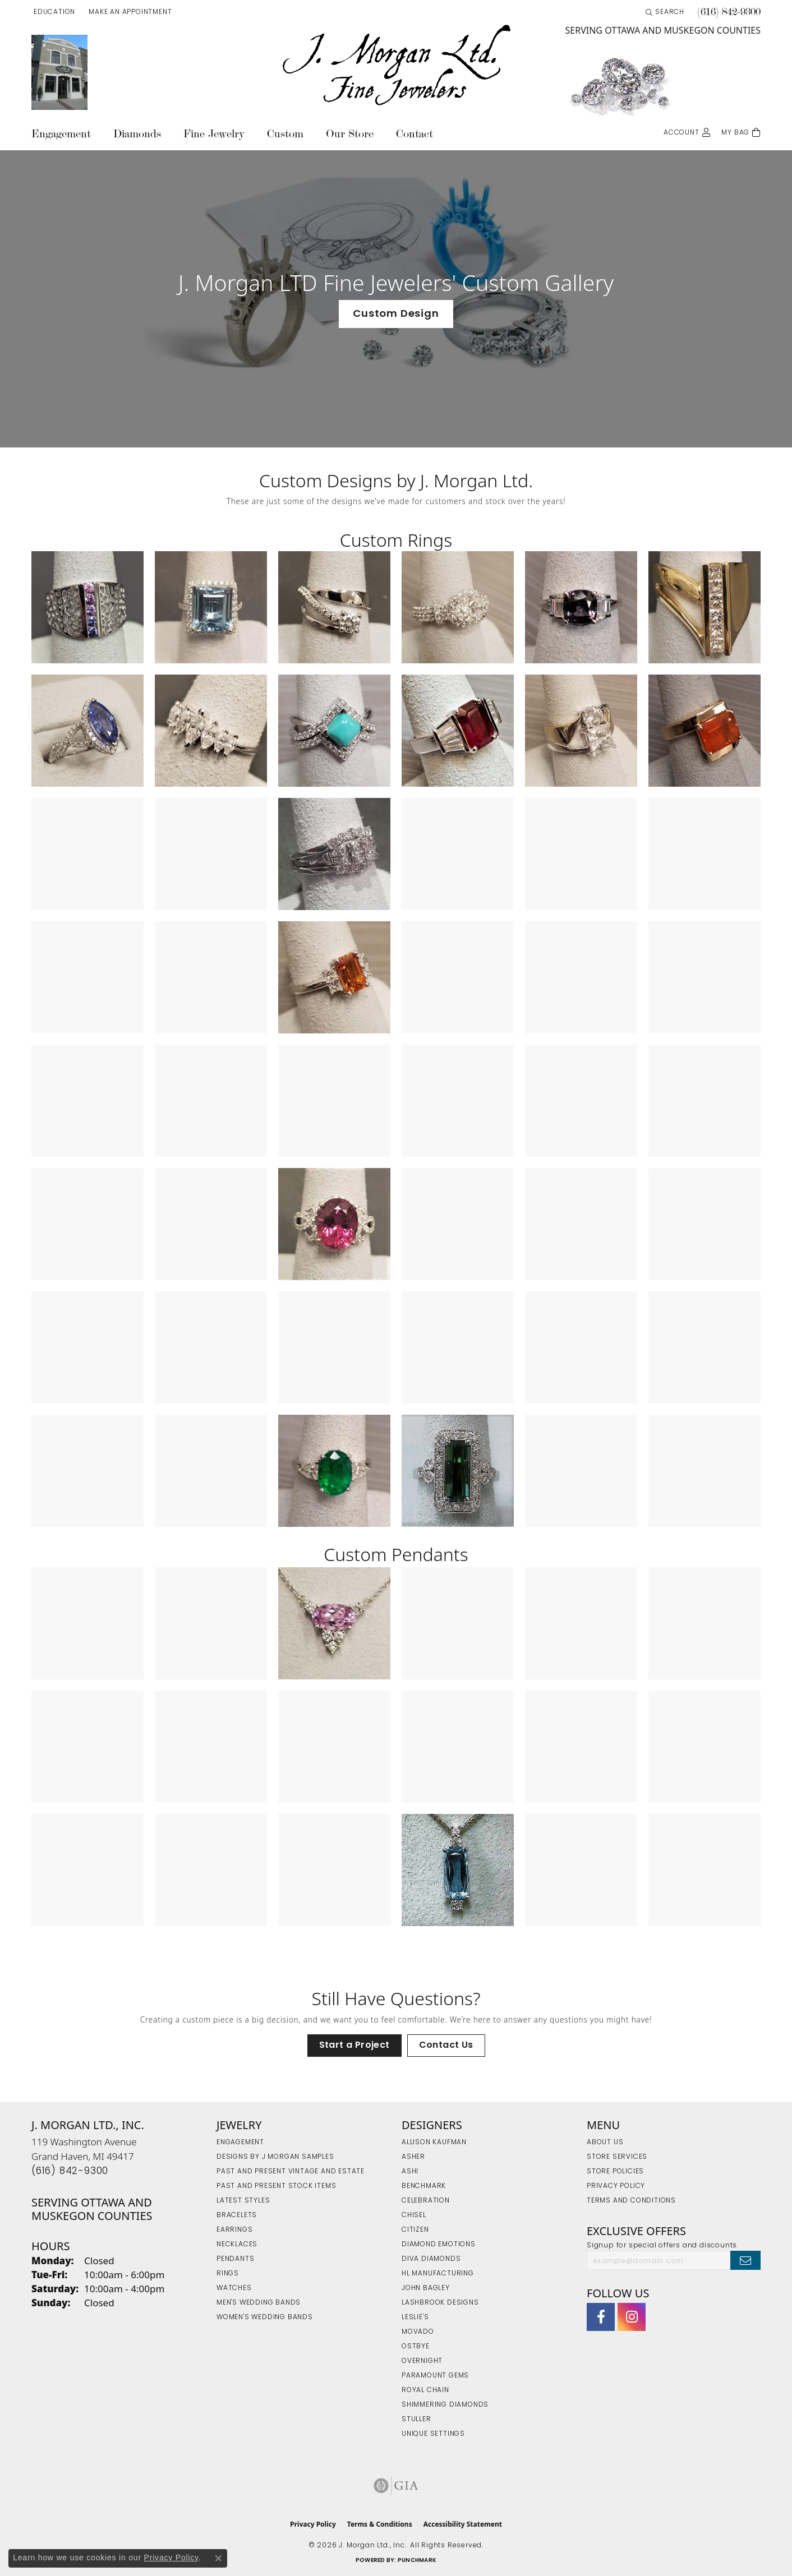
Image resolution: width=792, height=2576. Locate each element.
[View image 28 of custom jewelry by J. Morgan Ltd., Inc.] (458, 1101)
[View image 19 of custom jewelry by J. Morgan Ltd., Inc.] (87, 977)
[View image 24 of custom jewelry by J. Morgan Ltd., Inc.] (704, 977)
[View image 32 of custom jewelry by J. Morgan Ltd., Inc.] (211, 1224)
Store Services (617, 2157)
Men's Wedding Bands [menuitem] (259, 2303)
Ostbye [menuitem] (416, 2346)
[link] (129, 12)
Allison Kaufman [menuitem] (434, 2142)
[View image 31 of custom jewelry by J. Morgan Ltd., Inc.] (87, 1224)
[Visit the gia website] (396, 2486)
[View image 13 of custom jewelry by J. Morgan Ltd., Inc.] (87, 854)
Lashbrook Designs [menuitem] (440, 2303)
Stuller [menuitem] (416, 2419)
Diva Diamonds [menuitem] (431, 2259)
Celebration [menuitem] (426, 2201)
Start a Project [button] (354, 2045)
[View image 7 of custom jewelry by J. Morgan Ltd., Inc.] (87, 731)
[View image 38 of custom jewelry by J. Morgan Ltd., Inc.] (211, 1347)
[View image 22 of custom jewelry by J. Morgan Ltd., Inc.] (458, 977)
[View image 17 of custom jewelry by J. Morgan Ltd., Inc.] (581, 854)
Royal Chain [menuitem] (425, 2390)
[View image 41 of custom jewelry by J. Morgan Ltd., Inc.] (581, 1347)
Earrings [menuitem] (234, 2230)
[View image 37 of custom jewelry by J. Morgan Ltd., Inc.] (87, 1347)
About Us (605, 2142)
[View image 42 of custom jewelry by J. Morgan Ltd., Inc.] (704, 1347)
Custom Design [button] (396, 314)
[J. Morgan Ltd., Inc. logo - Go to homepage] (396, 65)
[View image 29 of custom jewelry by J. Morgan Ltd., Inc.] (581, 1101)
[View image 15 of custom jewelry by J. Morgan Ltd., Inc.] (334, 854)
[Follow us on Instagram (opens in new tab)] (632, 2317)
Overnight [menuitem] (422, 2361)
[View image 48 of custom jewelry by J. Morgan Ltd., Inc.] (704, 1471)
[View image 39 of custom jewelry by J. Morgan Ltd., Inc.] (334, 1347)
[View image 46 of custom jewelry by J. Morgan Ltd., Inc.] (458, 1471)
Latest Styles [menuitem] (243, 2201)
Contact (414, 133)
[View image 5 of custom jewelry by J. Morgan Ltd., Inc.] (581, 607)
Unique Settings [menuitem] (433, 2434)
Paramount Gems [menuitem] (435, 2375)
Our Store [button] (350, 133)
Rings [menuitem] (228, 2273)
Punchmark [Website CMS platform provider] (417, 2560)
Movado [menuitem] (418, 2332)
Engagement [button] (61, 133)
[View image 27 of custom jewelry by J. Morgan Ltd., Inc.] (334, 1101)
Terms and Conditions (631, 2201)
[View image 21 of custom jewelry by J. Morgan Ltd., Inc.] (334, 977)
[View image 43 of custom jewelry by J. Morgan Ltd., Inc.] (87, 1471)
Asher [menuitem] (413, 2157)
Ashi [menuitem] (410, 2171)
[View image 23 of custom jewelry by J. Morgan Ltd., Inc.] (581, 977)
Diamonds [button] (137, 133)
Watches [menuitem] (234, 2288)
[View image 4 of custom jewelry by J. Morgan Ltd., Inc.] (458, 607)
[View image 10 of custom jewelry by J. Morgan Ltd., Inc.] (458, 731)
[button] (53, 12)
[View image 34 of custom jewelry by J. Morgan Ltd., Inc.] (458, 1224)
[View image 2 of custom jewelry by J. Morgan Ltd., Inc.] (211, 607)
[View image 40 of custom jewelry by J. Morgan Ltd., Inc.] (458, 1347)
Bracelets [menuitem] (237, 2215)
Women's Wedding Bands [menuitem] (265, 2317)
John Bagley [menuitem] (426, 2288)
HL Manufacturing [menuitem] (438, 2273)
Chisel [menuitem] (414, 2215)
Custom (285, 133)
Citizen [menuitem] (415, 2230)
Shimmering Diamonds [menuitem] (445, 2405)
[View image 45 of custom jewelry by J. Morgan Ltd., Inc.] (334, 1471)
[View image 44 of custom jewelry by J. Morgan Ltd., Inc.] (211, 1471)
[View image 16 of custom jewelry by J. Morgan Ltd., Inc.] (458, 854)
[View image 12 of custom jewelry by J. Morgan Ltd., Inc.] (704, 731)
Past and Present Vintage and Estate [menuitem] (291, 2171)
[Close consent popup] (218, 2558)
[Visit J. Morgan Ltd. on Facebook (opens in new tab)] (601, 2317)
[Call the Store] (69, 2171)
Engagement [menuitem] (240, 2142)
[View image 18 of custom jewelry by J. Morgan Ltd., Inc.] (704, 854)
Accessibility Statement (462, 2524)
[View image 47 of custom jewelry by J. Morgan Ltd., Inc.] (581, 1471)
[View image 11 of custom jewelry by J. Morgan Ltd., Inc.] (581, 731)
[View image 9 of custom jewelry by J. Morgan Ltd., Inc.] (334, 731)
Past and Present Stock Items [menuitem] (276, 2186)
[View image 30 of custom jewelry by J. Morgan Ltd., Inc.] (704, 1101)
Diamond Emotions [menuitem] (439, 2244)
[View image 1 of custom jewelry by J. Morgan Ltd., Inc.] (87, 607)
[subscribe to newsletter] (745, 2260)
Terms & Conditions (379, 2524)
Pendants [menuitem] (235, 2259)
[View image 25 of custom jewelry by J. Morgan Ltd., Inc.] (87, 1101)
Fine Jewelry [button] (214, 133)
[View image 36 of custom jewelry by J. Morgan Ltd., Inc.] (704, 1224)
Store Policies (615, 2171)
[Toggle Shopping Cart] (741, 131)
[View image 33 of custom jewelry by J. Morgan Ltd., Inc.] (334, 1224)
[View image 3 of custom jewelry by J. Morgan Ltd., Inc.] (334, 607)
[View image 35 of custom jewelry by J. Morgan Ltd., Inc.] (581, 1224)
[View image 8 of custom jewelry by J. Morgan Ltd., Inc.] (211, 731)
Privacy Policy (616, 2186)
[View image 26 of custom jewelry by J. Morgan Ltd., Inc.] (211, 1101)
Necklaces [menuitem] (237, 2244)
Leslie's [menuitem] (415, 2317)
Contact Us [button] (446, 2045)
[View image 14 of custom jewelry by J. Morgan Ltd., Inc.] (211, 854)
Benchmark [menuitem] (424, 2186)
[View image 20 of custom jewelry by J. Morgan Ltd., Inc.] (211, 977)
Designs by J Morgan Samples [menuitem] (275, 2157)
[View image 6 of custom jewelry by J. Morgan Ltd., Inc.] (704, 607)
